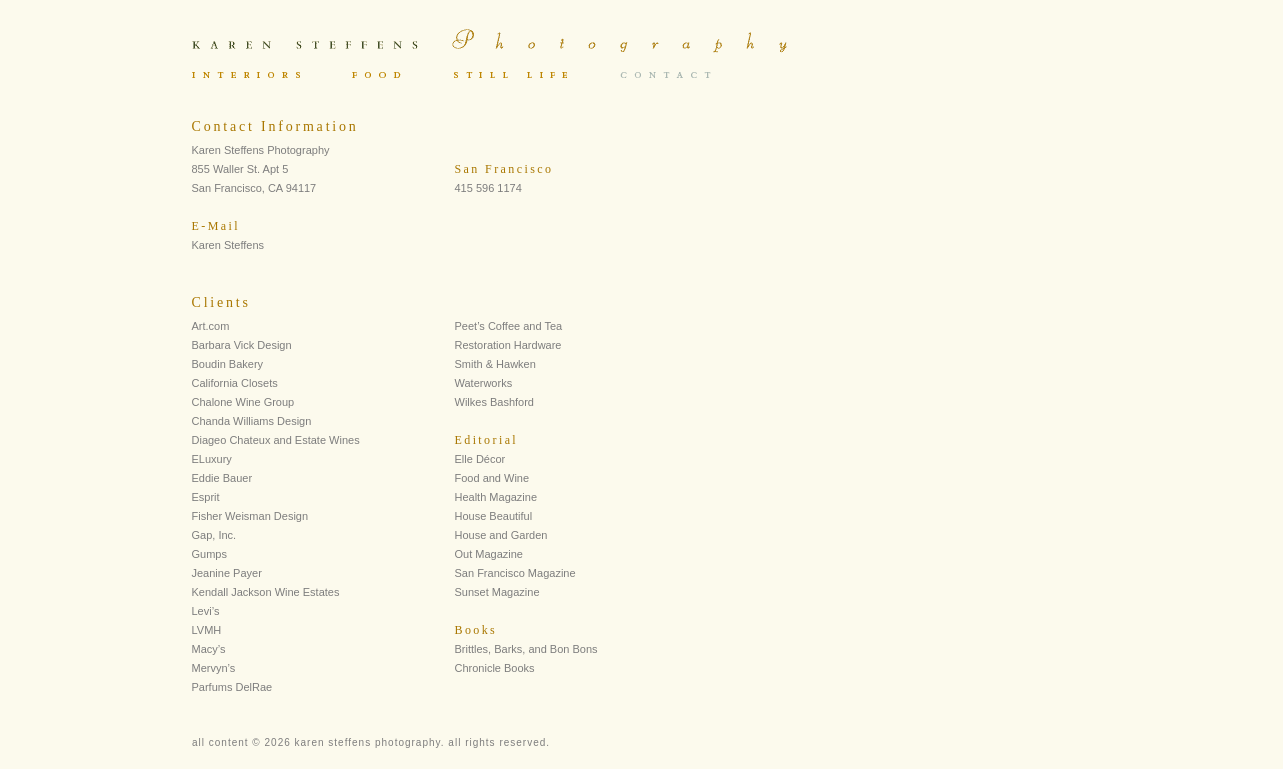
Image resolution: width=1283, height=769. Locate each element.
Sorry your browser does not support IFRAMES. (592, 75)
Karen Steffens (228, 245)
